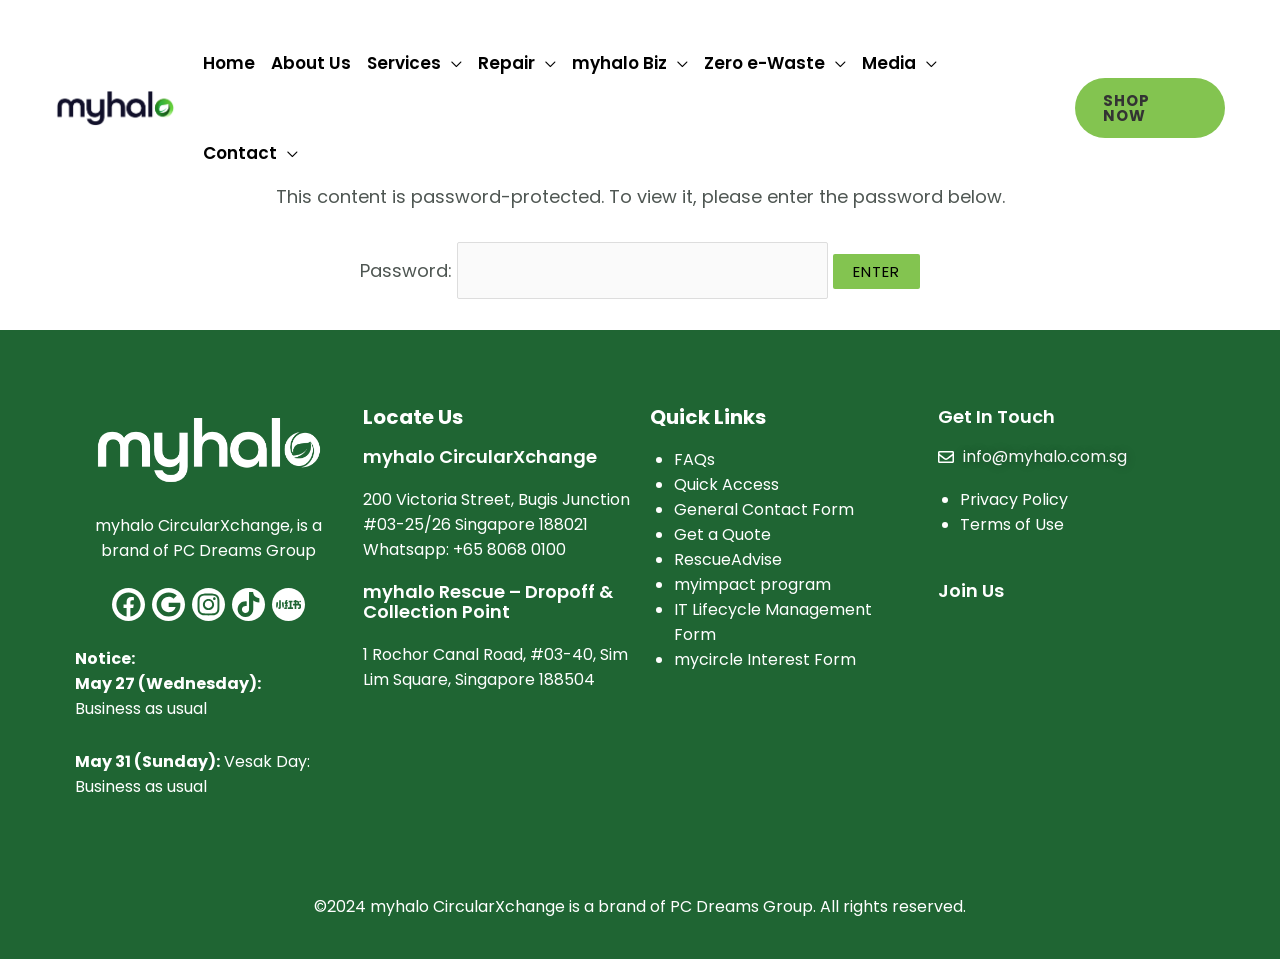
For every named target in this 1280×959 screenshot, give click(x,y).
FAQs (694, 457)
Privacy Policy (1014, 497)
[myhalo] (115, 106)
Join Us (971, 588)
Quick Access (726, 482)
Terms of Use (1012, 522)
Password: (594, 268)
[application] (451, 63)
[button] (1150, 108)
